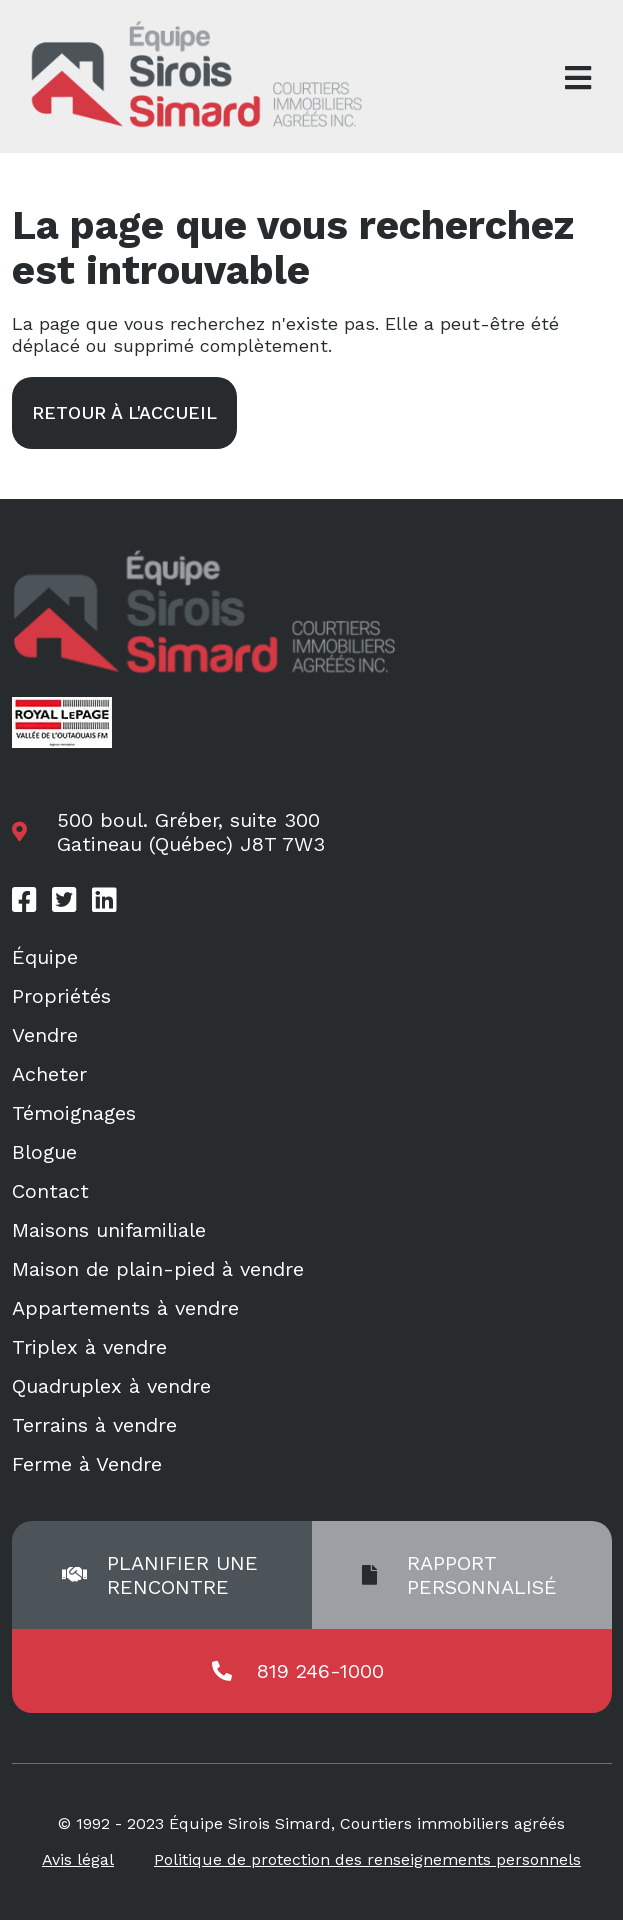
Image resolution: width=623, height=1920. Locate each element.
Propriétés (61, 996)
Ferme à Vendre (87, 1464)
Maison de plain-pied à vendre (158, 1269)
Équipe (45, 957)
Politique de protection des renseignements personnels (367, 1859)
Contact (50, 1191)
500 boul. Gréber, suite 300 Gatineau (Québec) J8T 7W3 (191, 832)
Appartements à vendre (125, 1308)
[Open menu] (578, 78)
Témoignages (74, 1113)
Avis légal (78, 1859)
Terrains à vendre (94, 1425)
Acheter (49, 1074)
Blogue (44, 1152)
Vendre (45, 1035)
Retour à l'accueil (124, 412)
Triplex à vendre (89, 1347)
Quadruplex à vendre (111, 1386)
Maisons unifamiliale (109, 1230)
